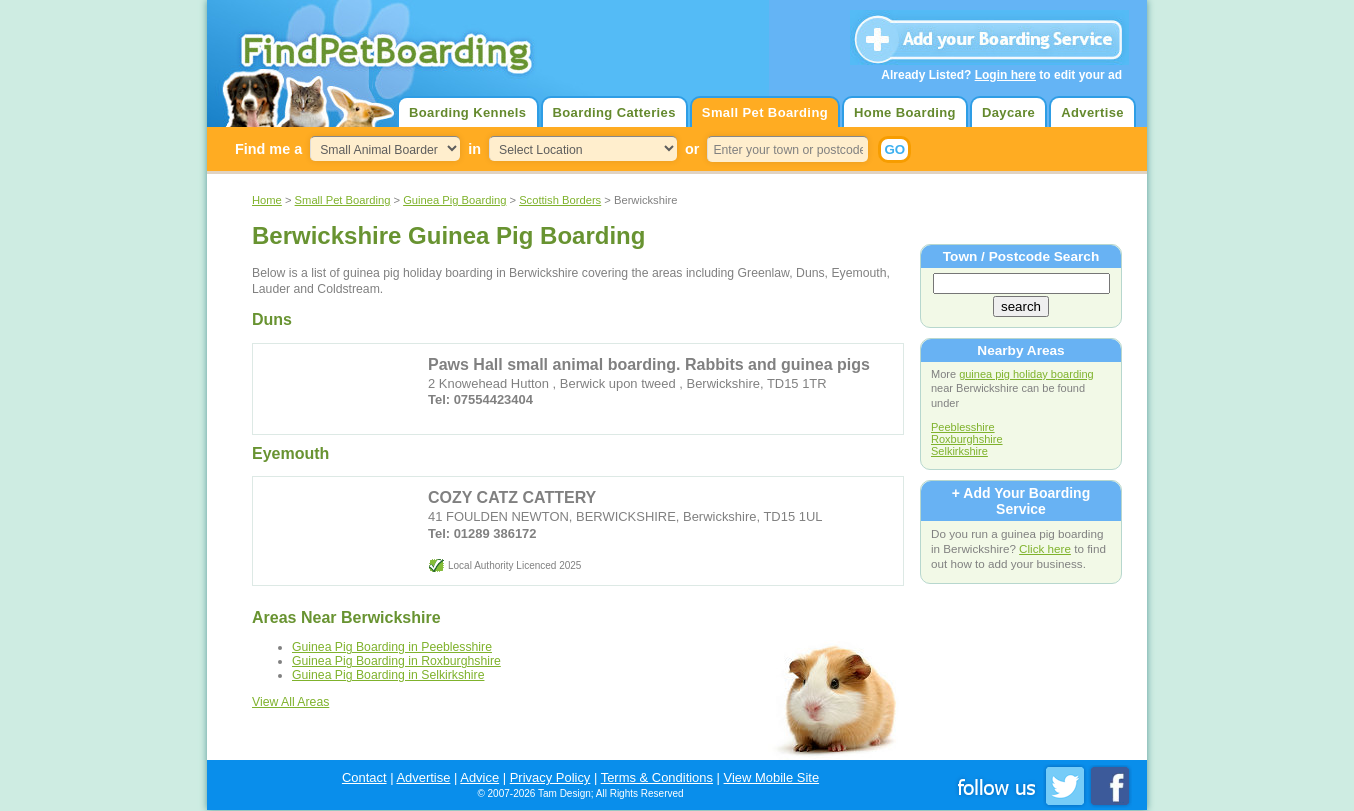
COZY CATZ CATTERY (512, 497)
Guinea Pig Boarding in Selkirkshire (388, 675)
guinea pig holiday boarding (1026, 374)
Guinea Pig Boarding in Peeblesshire (392, 647)
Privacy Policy (550, 777)
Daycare (1008, 112)
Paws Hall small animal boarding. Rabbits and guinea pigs (649, 364)
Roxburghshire (967, 439)
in (474, 149)
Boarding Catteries (614, 112)
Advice (479, 777)
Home (267, 200)
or (692, 149)
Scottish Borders (560, 200)
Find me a (268, 149)
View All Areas (290, 702)
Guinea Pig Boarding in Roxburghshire (396, 661)
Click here (1045, 548)
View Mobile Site (772, 777)
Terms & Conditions (657, 777)
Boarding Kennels (467, 112)
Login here (1005, 75)
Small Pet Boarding (765, 112)
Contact (364, 777)
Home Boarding (905, 112)
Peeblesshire (963, 427)
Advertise (1092, 112)
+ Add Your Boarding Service (1021, 501)
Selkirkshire (959, 451)
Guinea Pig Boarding (454, 200)
